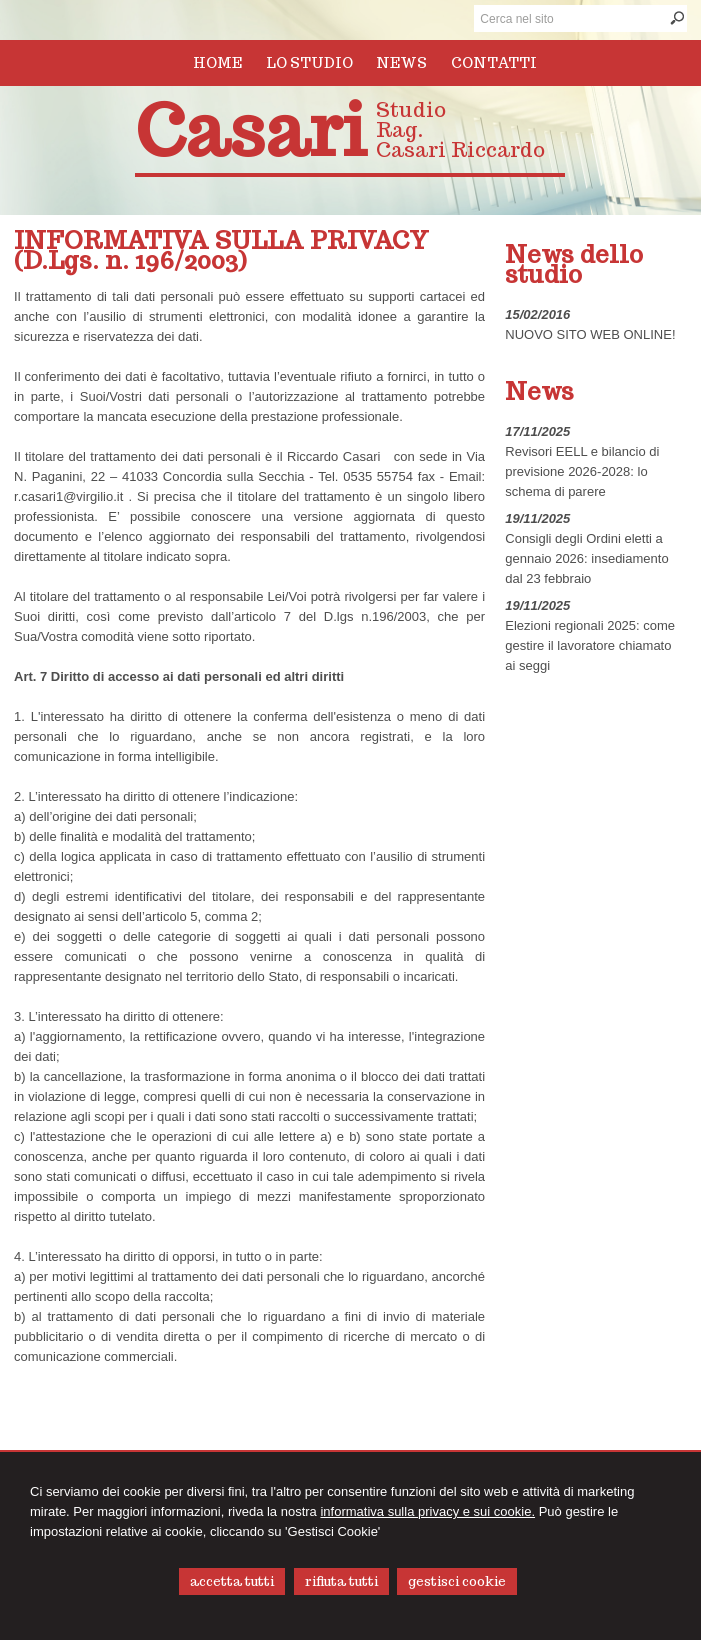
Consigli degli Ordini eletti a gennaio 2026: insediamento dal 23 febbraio (586, 558)
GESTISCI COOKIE (457, 1581)
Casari (250, 130)
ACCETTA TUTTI (232, 1581)
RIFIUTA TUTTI (341, 1581)
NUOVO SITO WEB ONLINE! (590, 334)
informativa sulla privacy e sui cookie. (427, 1511)
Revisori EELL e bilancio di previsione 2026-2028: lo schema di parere (582, 471)
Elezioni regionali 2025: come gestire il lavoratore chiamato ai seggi (590, 645)
